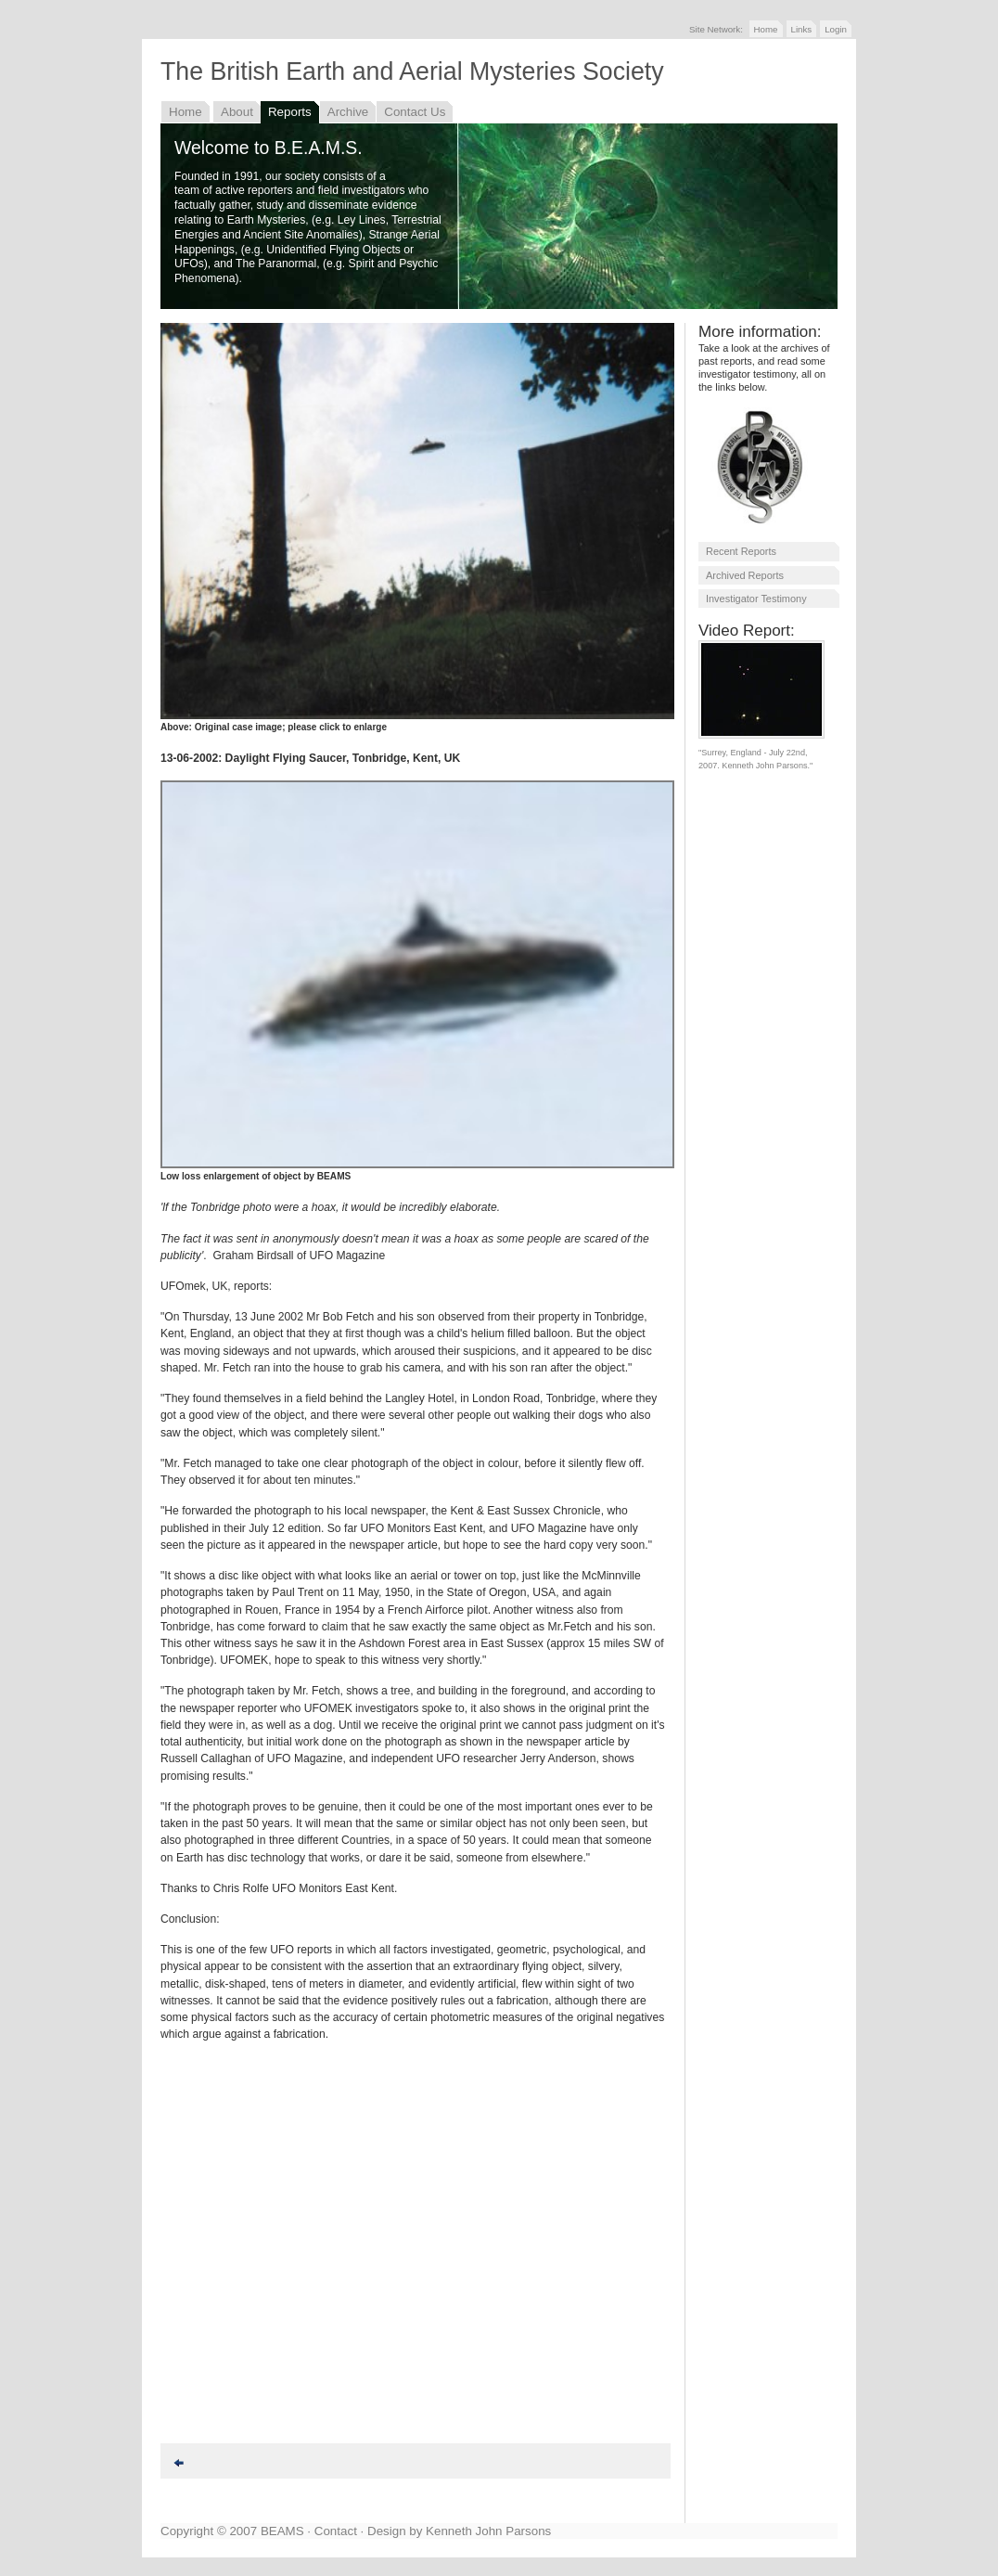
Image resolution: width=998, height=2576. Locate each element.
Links (801, 29)
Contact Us (414, 112)
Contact (335, 2531)
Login (836, 29)
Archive (348, 112)
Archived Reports (745, 575)
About (237, 112)
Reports (290, 112)
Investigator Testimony (756, 598)
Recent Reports (741, 551)
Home (766, 29)
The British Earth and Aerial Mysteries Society (412, 71)
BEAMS (282, 2531)
